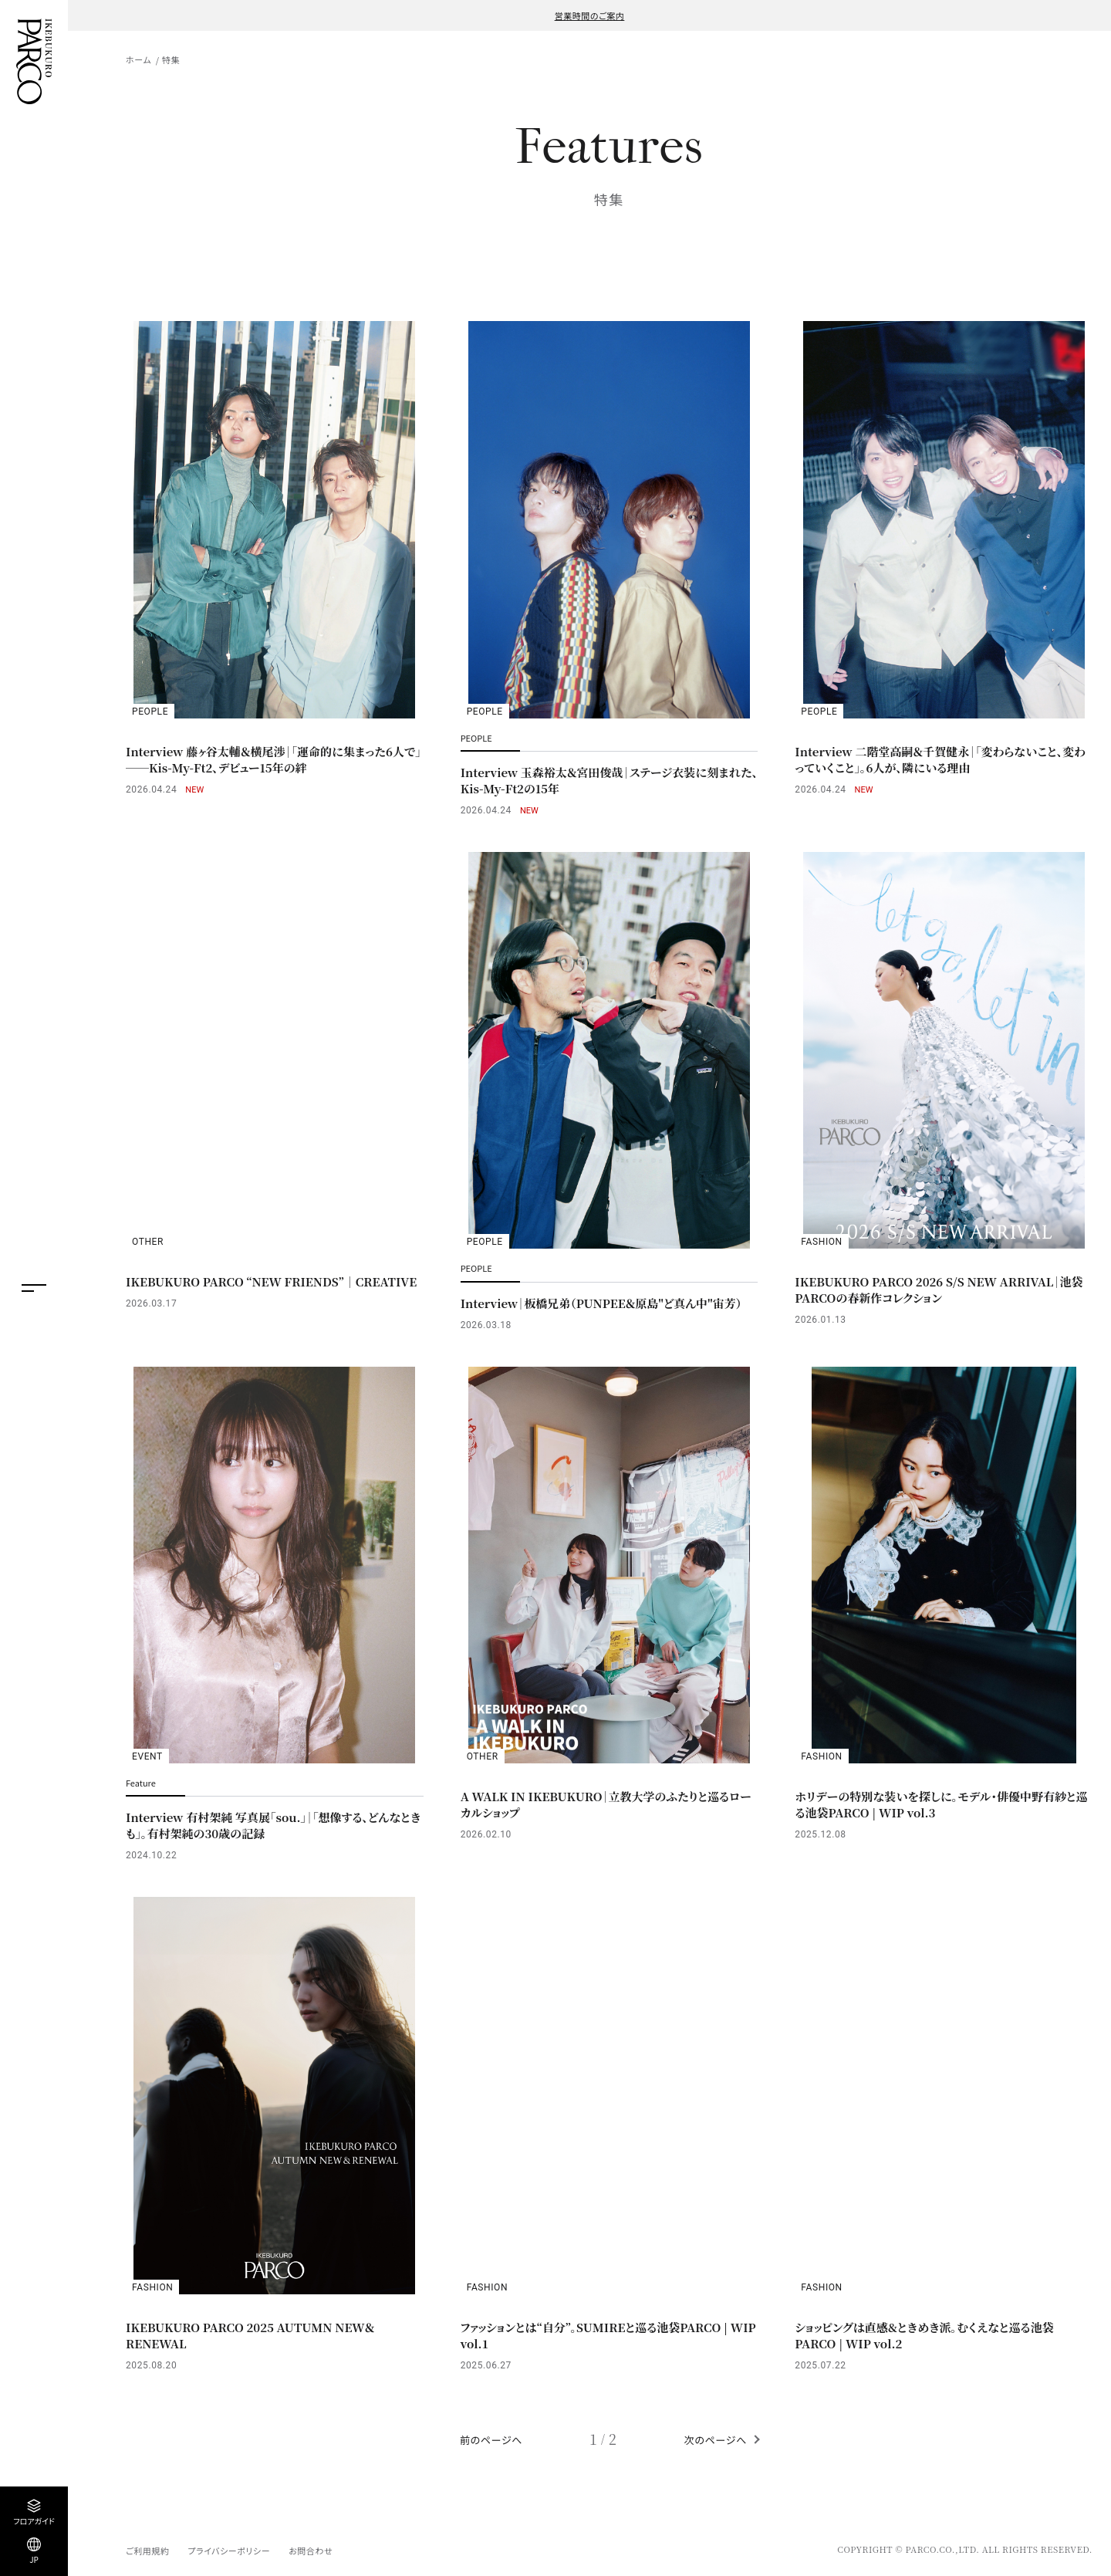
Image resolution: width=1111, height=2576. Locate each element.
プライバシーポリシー (228, 2550)
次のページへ (715, 2439)
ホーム (138, 59)
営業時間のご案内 (590, 15)
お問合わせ (311, 2550)
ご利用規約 (147, 2550)
